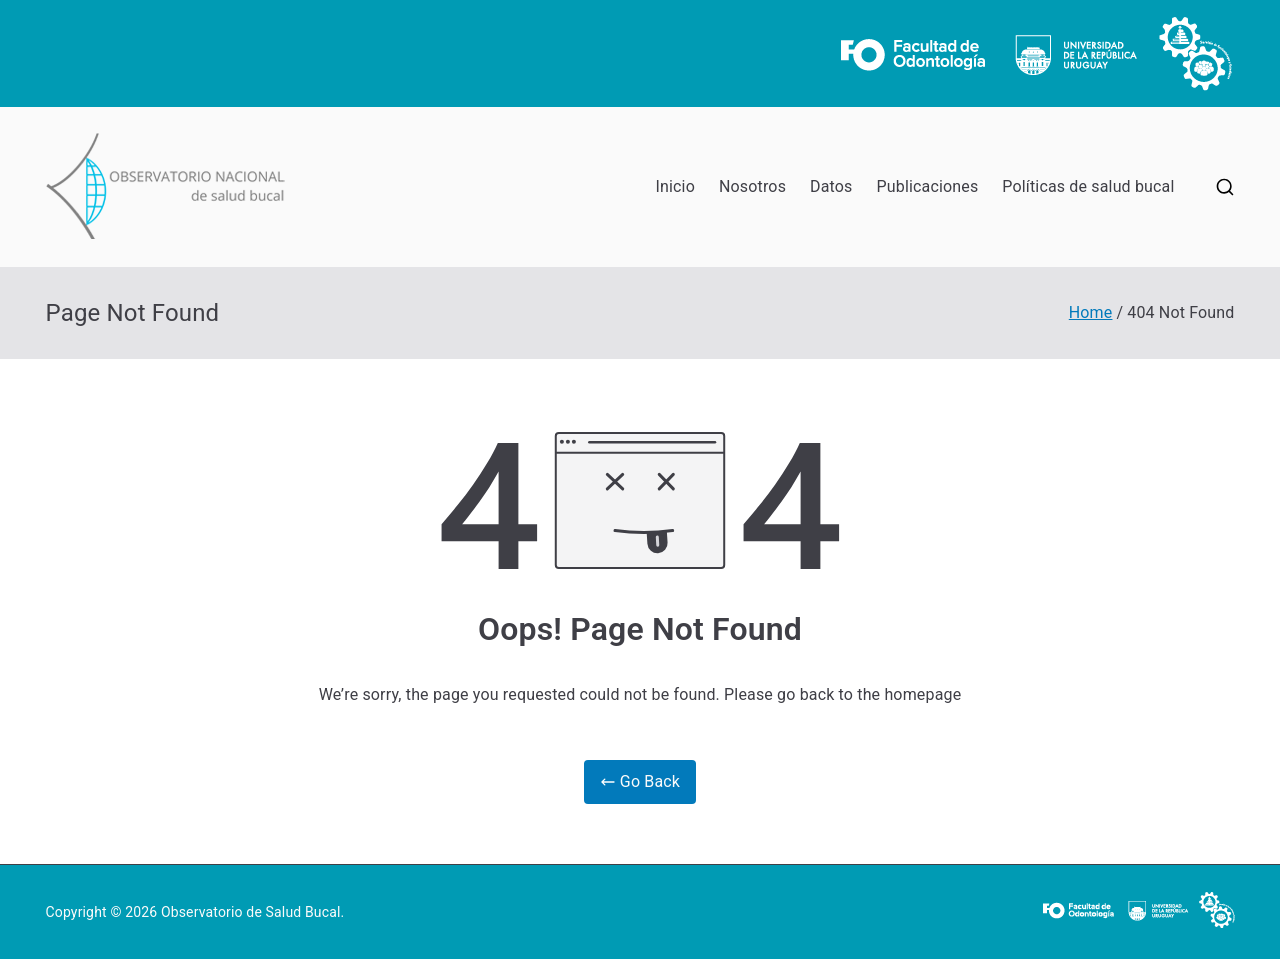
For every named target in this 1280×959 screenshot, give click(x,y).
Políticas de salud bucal (1088, 186)
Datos (831, 186)
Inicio (675, 186)
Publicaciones (928, 186)
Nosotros (752, 186)
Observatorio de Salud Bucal (251, 912)
